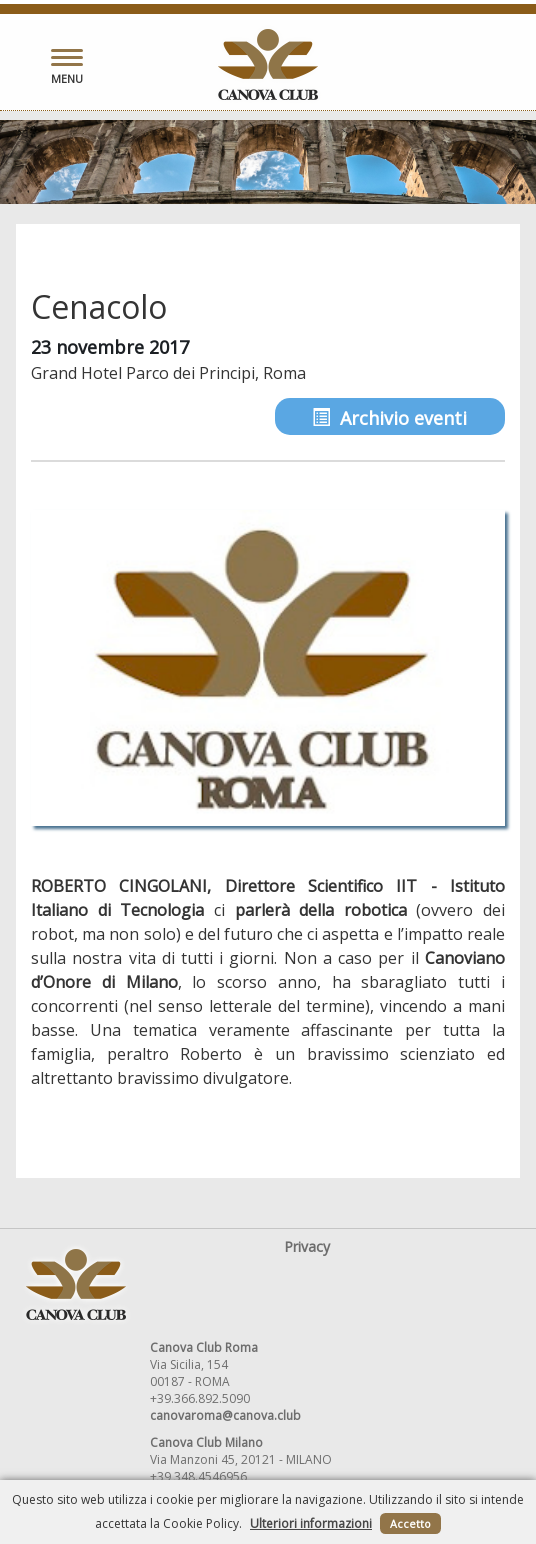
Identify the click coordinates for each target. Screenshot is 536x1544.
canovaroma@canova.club (225, 1415)
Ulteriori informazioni (311, 1523)
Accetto (410, 1523)
